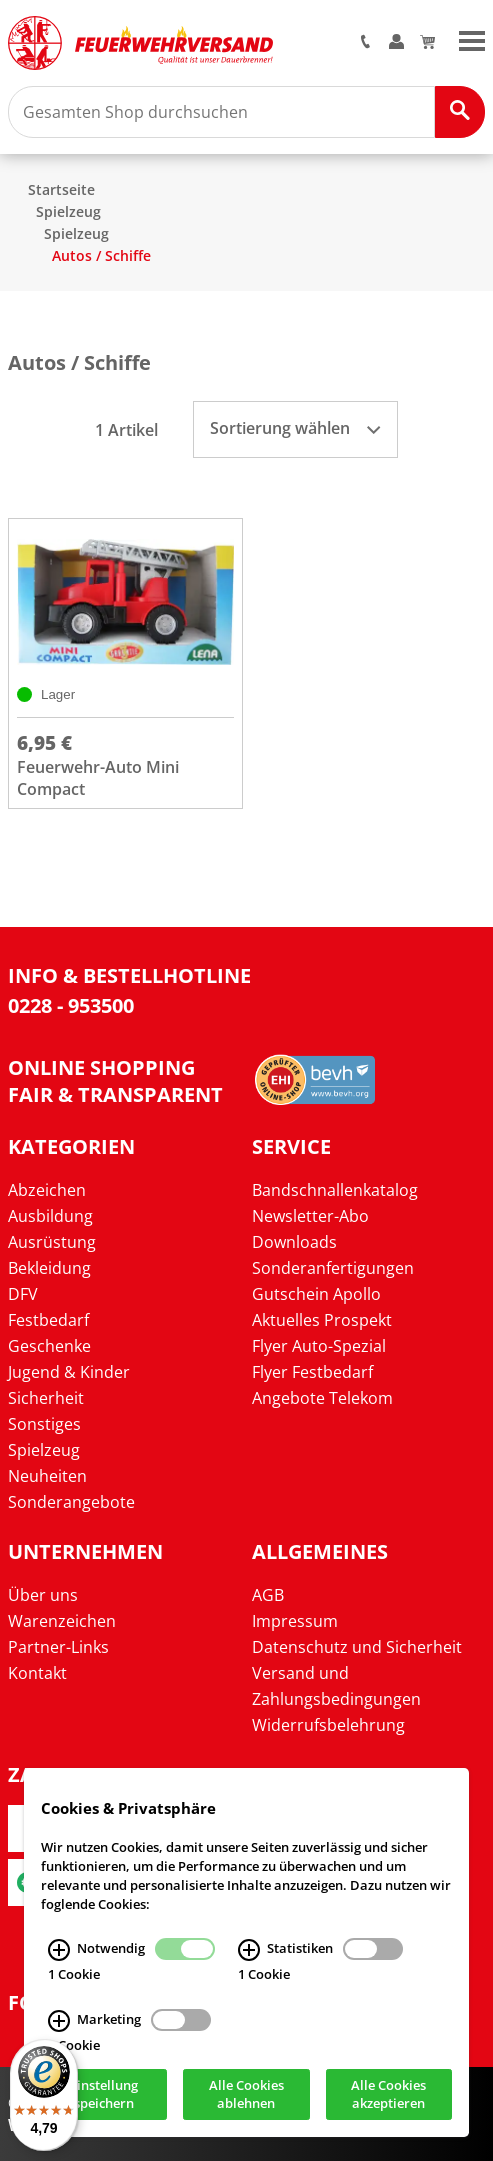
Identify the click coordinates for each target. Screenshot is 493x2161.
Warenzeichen (62, 1621)
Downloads (294, 1242)
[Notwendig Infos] (59, 1951)
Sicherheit (46, 1398)
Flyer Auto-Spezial (319, 1346)
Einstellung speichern (104, 2095)
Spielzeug (68, 211)
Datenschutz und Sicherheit (357, 1647)
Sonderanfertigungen (333, 1268)
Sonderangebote (71, 1502)
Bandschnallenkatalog (335, 1190)
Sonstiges (44, 1424)
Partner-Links (58, 1647)
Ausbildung (50, 1216)
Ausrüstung (52, 1242)
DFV (23, 1294)
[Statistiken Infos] (249, 1951)
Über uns (43, 1595)
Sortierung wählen (295, 428)
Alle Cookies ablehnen (246, 2095)
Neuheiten (47, 1476)
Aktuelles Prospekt (322, 1320)
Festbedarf (48, 1320)
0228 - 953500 (71, 1005)
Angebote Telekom (322, 1398)
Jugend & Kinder (69, 1372)
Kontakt (37, 1673)
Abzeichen (47, 1190)
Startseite (61, 189)
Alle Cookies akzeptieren (388, 2095)
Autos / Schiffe (101, 255)
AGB (268, 1595)
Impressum (295, 1621)
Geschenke (49, 1346)
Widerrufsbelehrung (328, 1725)
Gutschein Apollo (316, 1294)
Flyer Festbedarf (312, 1372)
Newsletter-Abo (310, 1216)
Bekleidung (49, 1268)
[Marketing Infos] (59, 2021)
